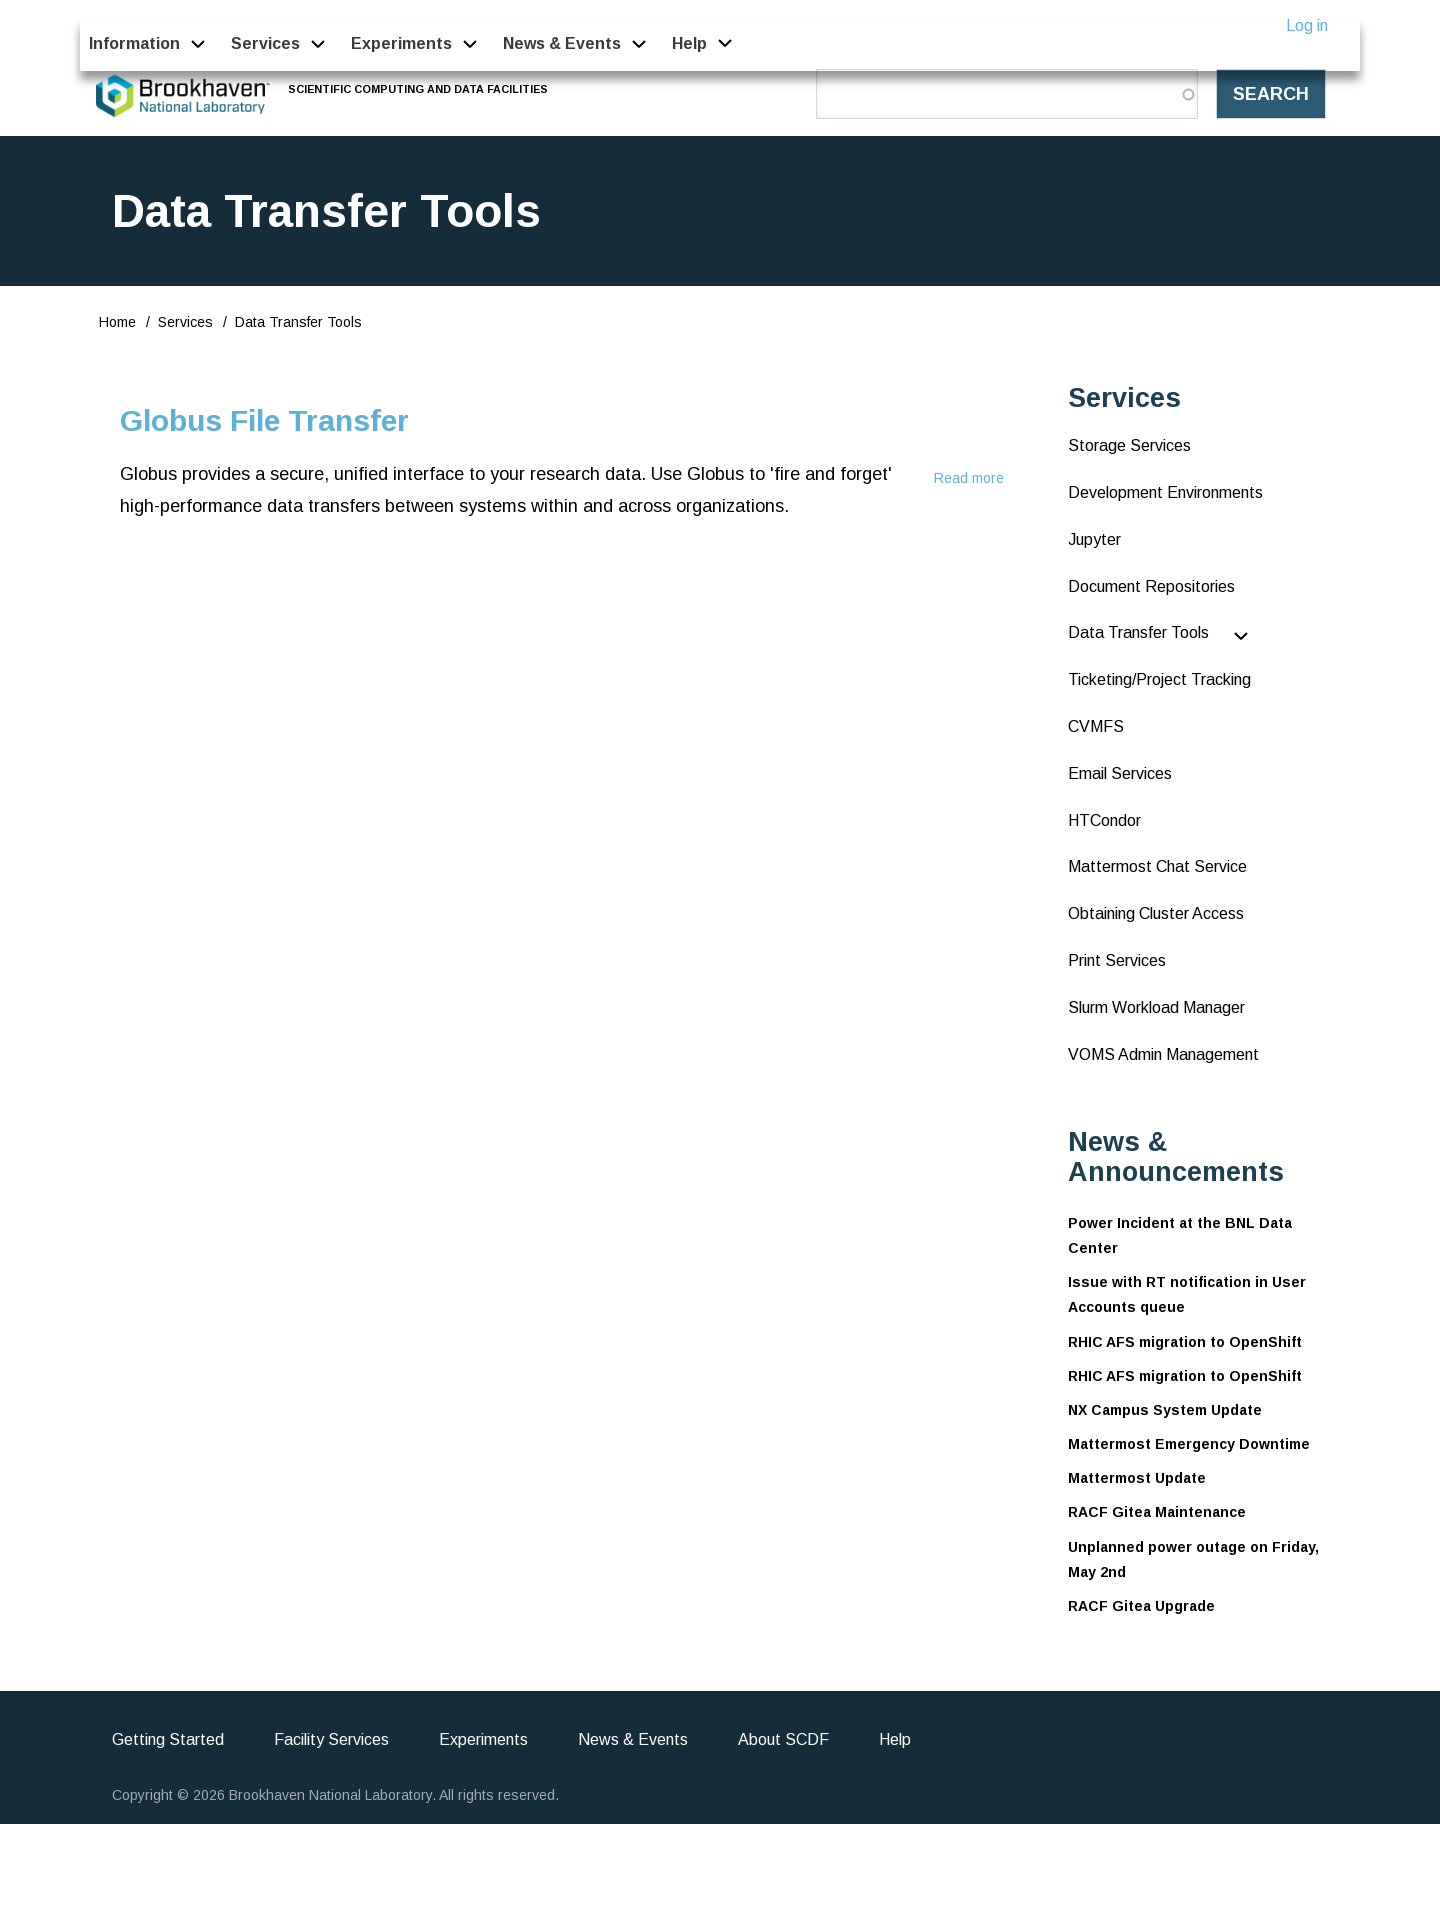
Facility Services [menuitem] (331, 1739)
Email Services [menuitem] (1120, 773)
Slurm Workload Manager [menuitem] (1156, 1007)
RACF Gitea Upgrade (1141, 1606)
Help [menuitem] (689, 43)
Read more (969, 478)
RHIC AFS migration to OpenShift (1185, 1342)
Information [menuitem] (134, 43)
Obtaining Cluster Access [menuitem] (1156, 913)
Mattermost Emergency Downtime (1189, 1444)
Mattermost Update (1137, 1478)
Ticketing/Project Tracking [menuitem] (1159, 679)
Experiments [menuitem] (401, 43)
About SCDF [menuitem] (783, 1739)
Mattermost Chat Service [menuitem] (1157, 866)
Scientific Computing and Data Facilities (419, 89)
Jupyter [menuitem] (1094, 539)
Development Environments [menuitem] (1165, 492)
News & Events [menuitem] (562, 43)
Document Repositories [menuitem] (1151, 586)
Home (117, 322)
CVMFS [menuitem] (1096, 726)
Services (185, 322)
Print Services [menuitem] (1117, 960)
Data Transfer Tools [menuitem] (1138, 632)
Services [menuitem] (265, 43)
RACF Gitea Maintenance (1157, 1512)
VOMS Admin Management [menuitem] (1163, 1054)
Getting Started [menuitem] (168, 1739)
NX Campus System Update (1165, 1410)
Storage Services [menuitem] (1129, 445)
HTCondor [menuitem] (1104, 820)
